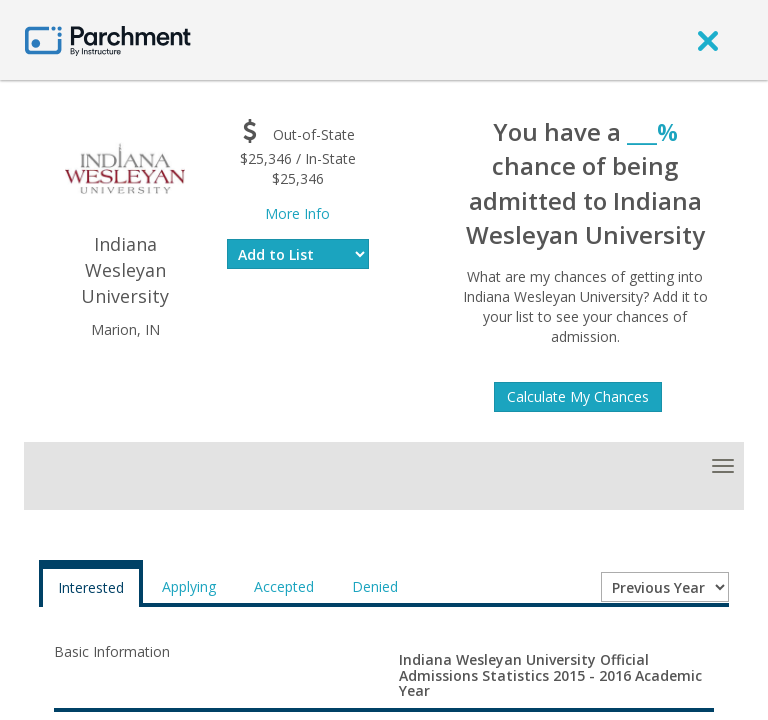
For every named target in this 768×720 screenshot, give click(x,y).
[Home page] (108, 39)
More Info (297, 213)
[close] (708, 40)
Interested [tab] (91, 587)
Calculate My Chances (578, 396)
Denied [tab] (375, 586)
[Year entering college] (665, 587)
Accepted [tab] (284, 586)
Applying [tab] (189, 586)
